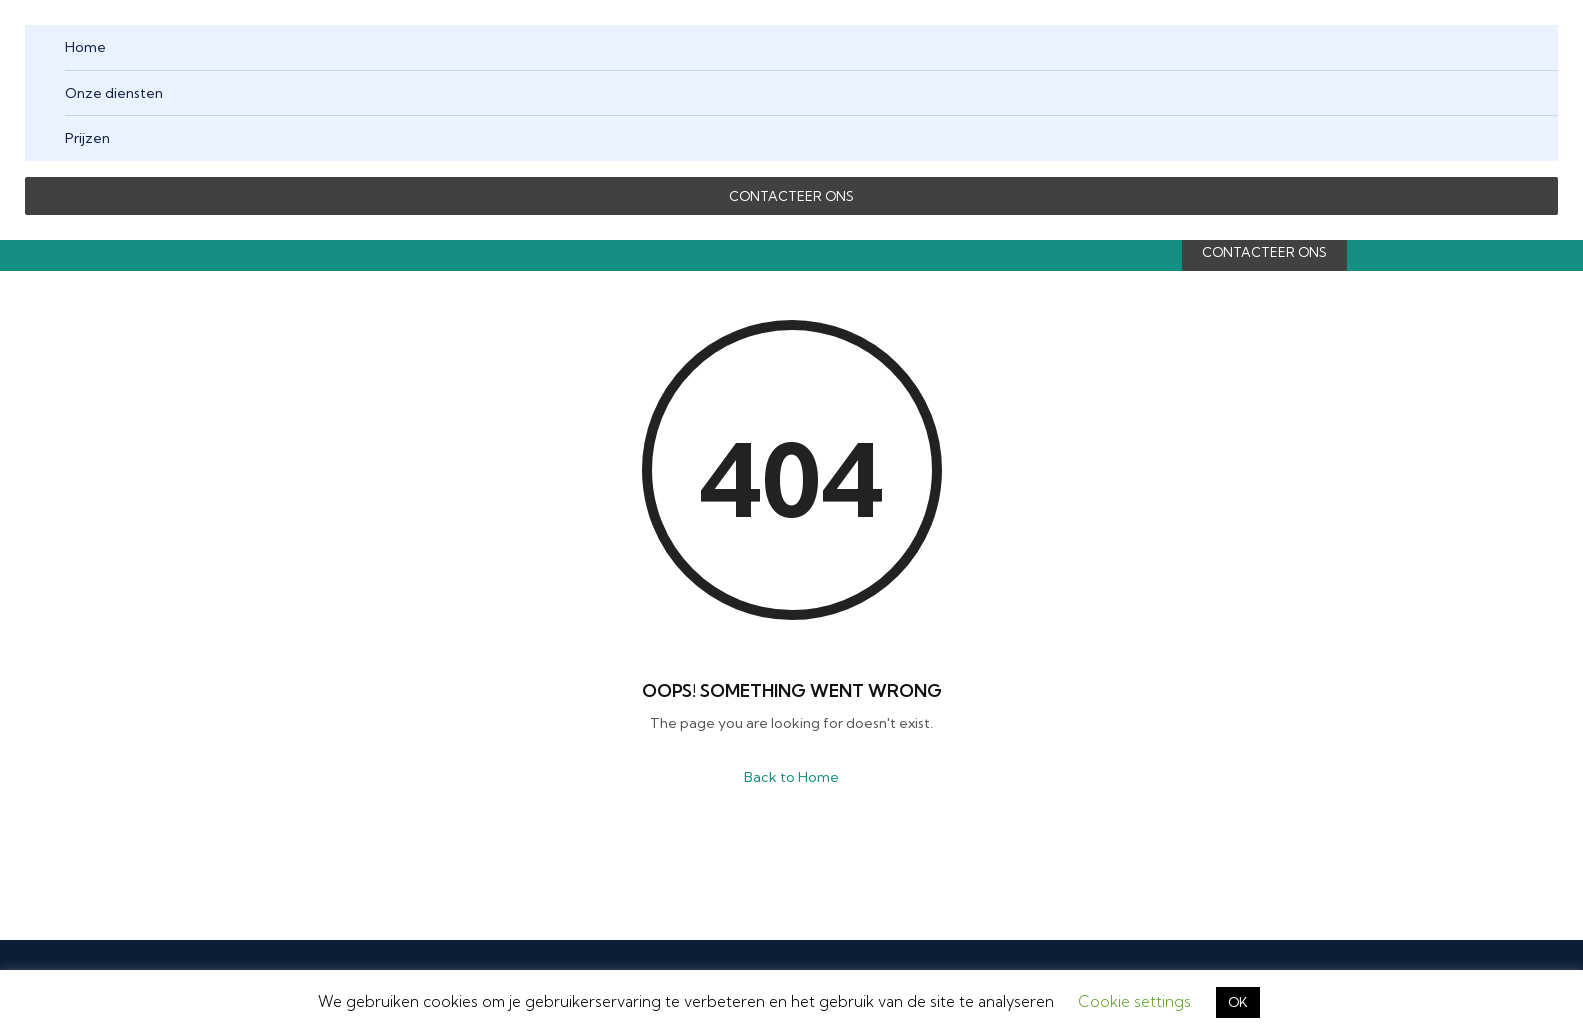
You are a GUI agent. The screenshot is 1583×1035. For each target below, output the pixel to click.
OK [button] (1238, 1002)
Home (85, 47)
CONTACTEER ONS (791, 196)
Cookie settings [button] (1134, 1001)
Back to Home (791, 777)
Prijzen (87, 138)
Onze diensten (114, 93)
